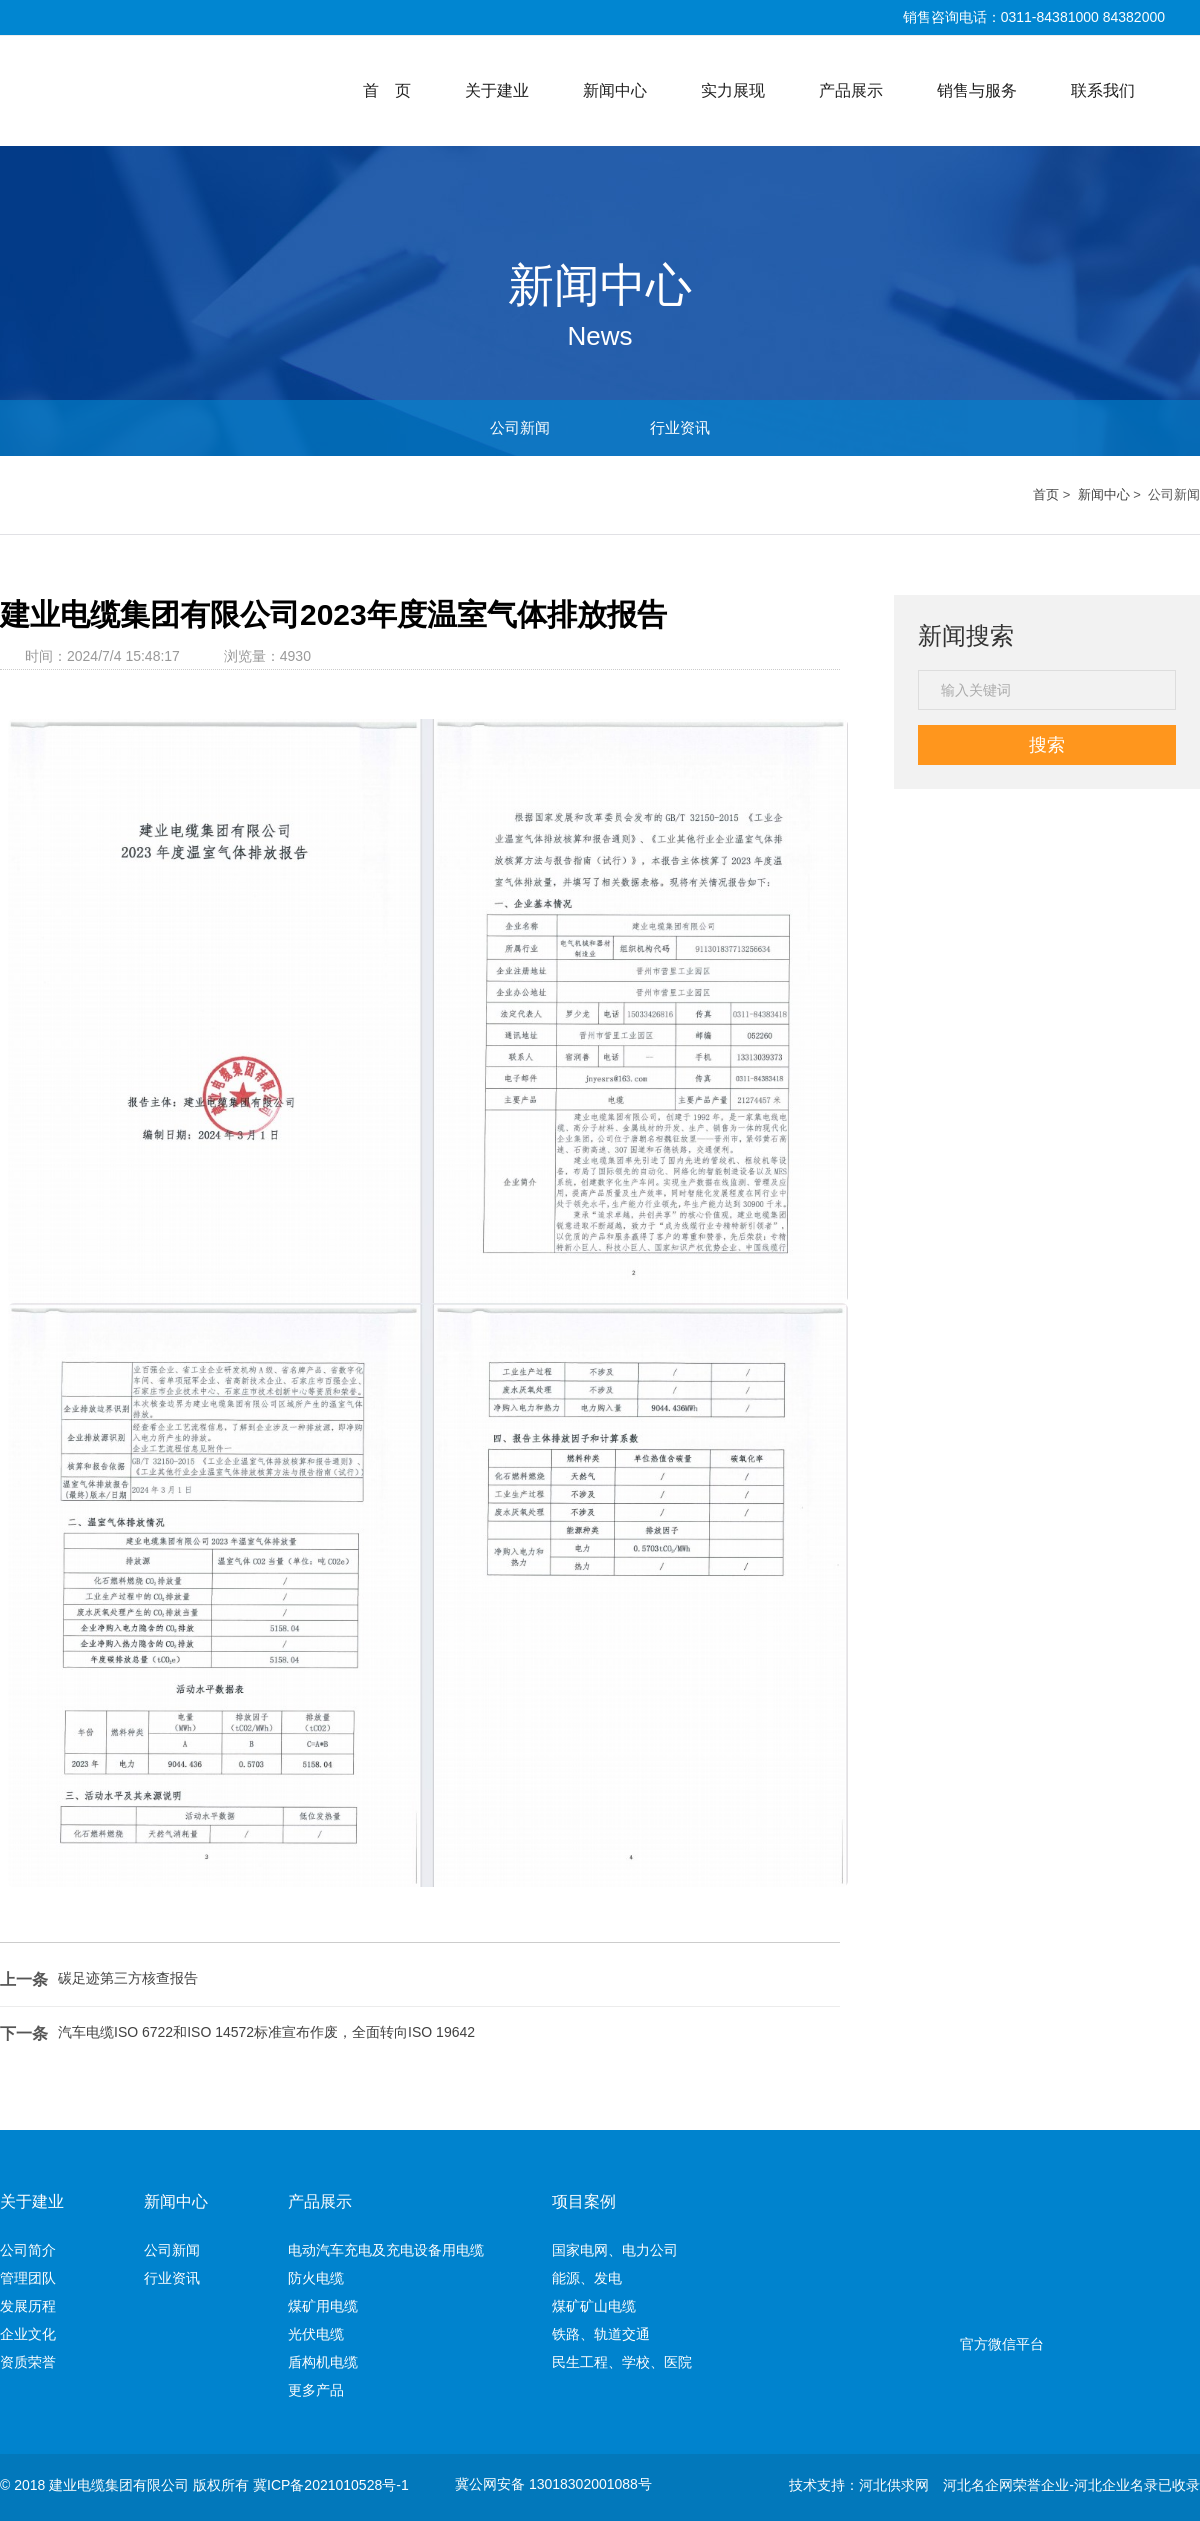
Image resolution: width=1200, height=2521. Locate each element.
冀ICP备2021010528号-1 (331, 2485)
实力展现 (733, 90)
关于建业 (497, 90)
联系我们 (1103, 90)
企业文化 (95, 2334)
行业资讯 (680, 427)
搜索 (1047, 745)
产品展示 (851, 90)
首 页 (387, 90)
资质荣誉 (95, 2362)
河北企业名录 (1116, 2485)
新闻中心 (615, 90)
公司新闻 (520, 427)
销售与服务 (977, 90)
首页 (1046, 494)
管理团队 (95, 2278)
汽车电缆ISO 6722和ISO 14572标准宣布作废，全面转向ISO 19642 (266, 2032)
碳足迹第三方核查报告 (128, 1978)
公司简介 (95, 2250)
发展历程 (95, 2306)
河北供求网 (894, 2485)
